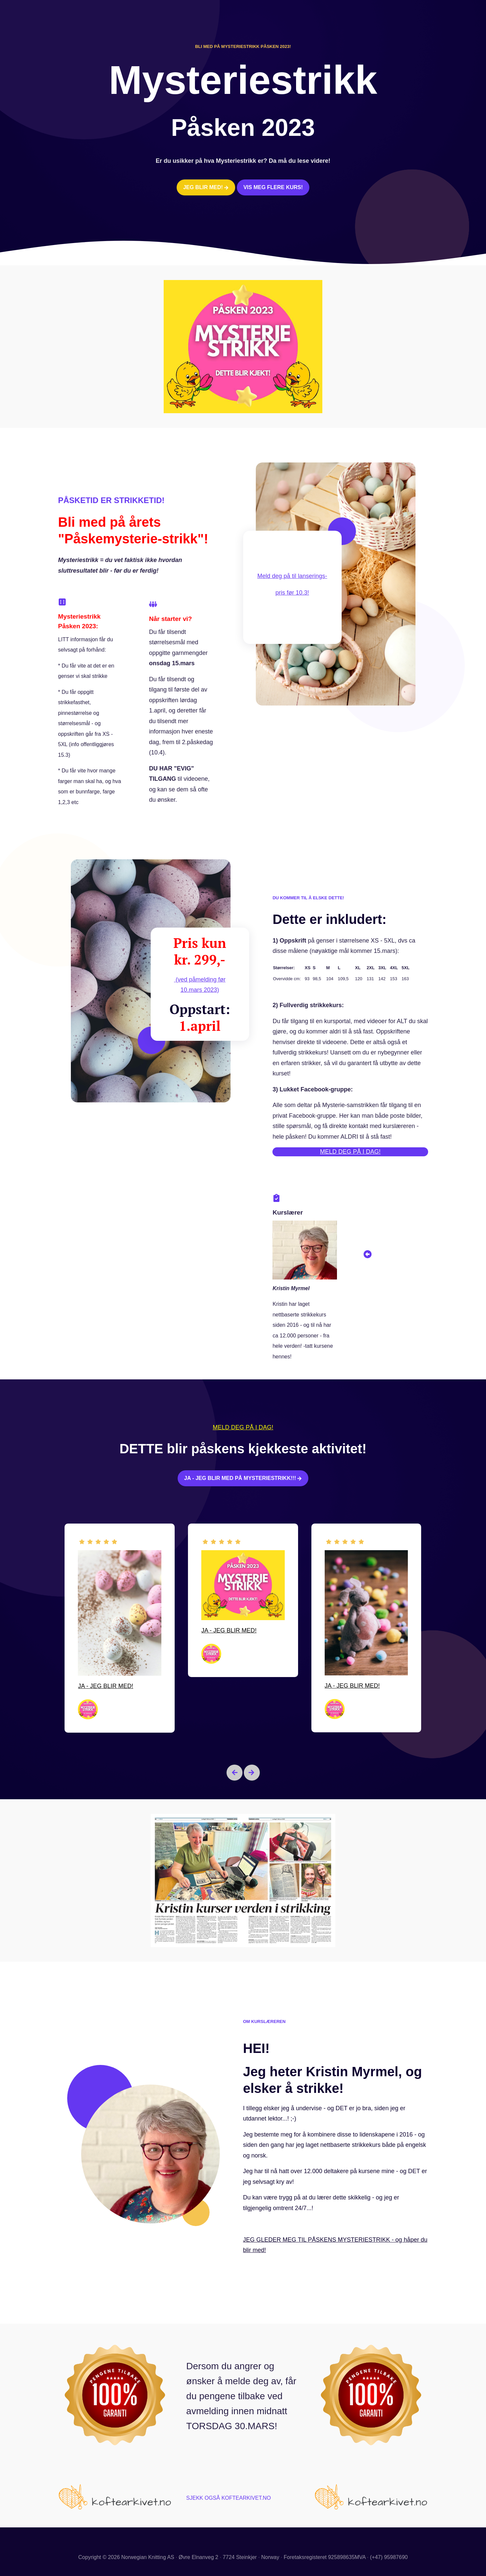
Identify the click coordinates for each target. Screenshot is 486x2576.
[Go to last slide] (235, 1773)
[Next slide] (252, 1773)
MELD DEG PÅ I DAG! (350, 1151)
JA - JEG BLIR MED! (105, 1686)
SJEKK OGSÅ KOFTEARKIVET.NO (228, 2498)
